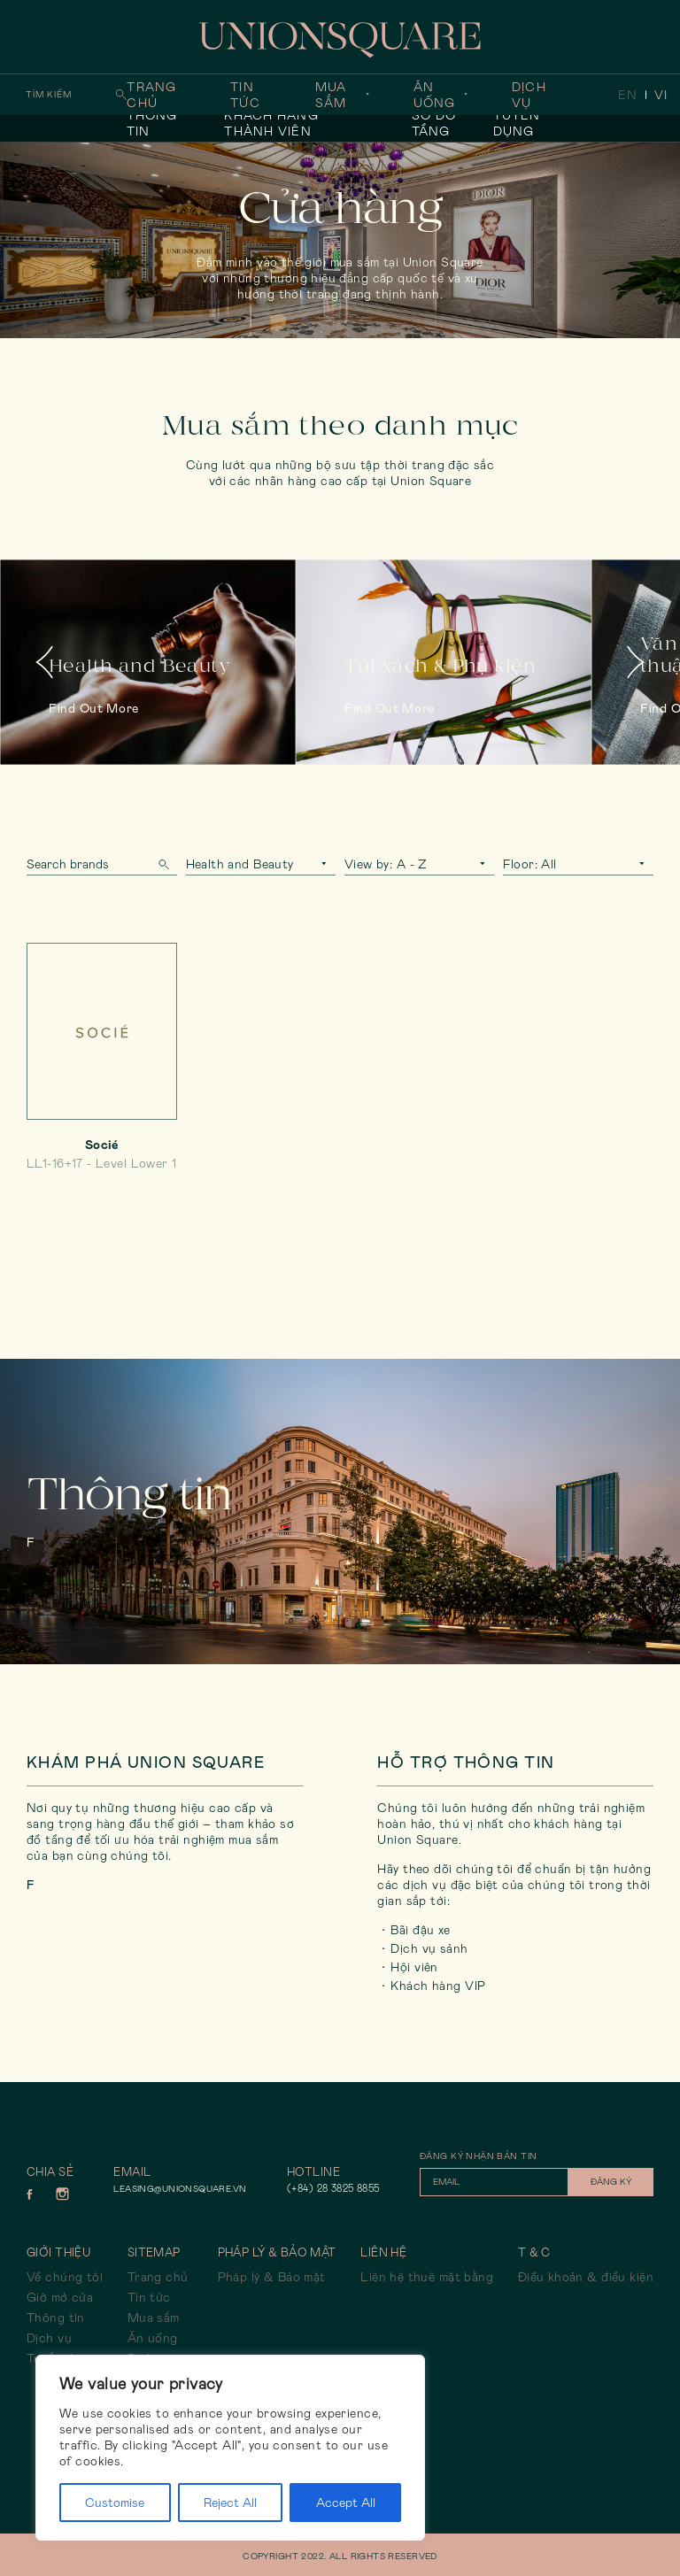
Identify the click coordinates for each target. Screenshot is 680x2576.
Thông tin (152, 123)
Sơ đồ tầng (434, 123)
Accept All (345, 2502)
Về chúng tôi (65, 2277)
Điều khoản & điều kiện (585, 2277)
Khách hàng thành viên (271, 123)
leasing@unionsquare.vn (179, 2188)
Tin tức (244, 95)
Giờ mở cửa (60, 2297)
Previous (44, 662)
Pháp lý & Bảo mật (272, 2277)
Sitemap (154, 2252)
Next (635, 662)
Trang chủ (151, 95)
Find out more (94, 708)
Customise (114, 2502)
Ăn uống (434, 95)
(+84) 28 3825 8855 (333, 2188)
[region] (230, 2448)
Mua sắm (330, 95)
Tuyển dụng (517, 123)
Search (163, 864)
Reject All (230, 2502)
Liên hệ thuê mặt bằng (426, 2277)
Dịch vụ (528, 95)
